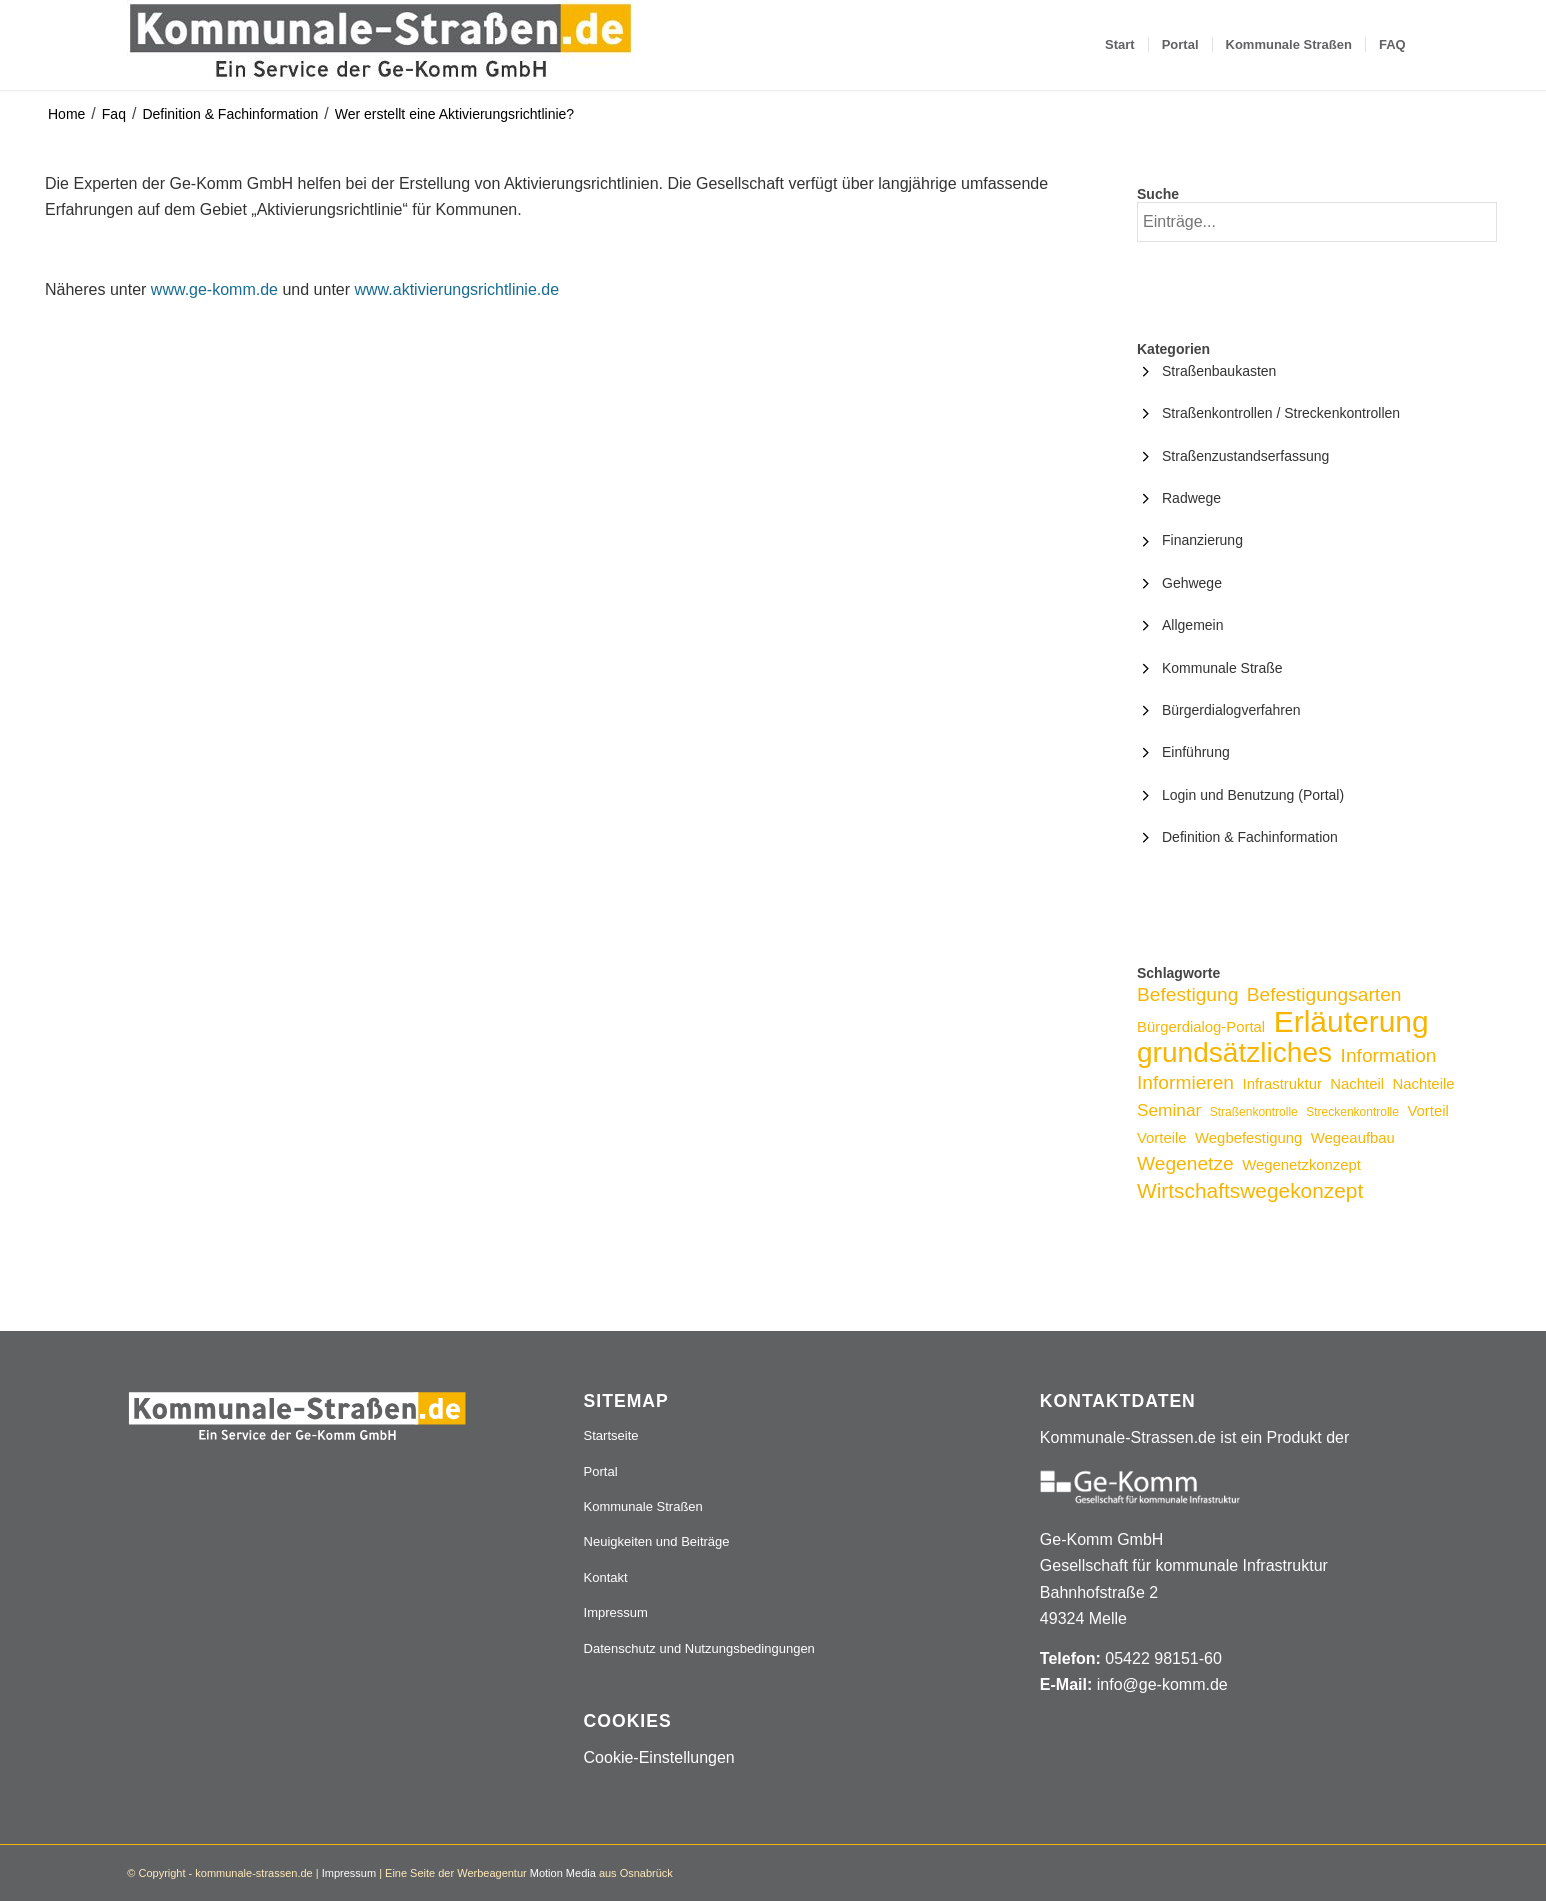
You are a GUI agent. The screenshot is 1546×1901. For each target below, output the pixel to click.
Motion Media (563, 1873)
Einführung (1196, 752)
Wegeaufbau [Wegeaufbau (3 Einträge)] (1353, 1138)
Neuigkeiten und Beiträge (657, 1541)
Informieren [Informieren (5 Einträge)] (1185, 1082)
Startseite (611, 1435)
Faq (114, 114)
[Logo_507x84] (380, 45)
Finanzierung (1202, 540)
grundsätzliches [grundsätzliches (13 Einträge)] (1234, 1052)
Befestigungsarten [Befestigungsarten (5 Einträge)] (1324, 994)
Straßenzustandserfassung (1245, 456)
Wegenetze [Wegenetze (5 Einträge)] (1185, 1163)
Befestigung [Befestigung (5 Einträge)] (1187, 994)
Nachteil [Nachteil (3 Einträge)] (1357, 1084)
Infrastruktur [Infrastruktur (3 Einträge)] (1282, 1084)
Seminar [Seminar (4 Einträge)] (1169, 1110)
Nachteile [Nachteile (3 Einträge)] (1424, 1084)
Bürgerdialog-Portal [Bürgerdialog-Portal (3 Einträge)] (1201, 1027)
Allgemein (1192, 625)
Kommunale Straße (1222, 668)
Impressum (616, 1612)
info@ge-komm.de (1162, 1684)
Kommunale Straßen (643, 1506)
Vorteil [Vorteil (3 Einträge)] (1427, 1111)
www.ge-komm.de (214, 289)
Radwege (1191, 498)
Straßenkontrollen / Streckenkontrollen (1281, 413)
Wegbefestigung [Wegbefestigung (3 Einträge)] (1248, 1138)
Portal (601, 1471)
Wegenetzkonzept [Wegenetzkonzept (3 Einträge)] (1301, 1165)
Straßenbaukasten (1219, 371)
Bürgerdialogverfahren (1231, 710)
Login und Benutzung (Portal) (1253, 795)
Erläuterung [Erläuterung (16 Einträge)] (1351, 1021)
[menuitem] (1120, 45)
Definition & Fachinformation (230, 114)
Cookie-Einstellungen (659, 1757)
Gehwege (1192, 583)
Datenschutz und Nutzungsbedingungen (699, 1648)
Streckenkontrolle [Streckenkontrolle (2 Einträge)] (1352, 1112)
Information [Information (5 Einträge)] (1389, 1055)
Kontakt (606, 1577)
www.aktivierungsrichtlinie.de (457, 289)
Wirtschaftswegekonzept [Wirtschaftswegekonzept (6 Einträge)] (1250, 1190)
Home (66, 114)
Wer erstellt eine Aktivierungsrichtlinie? (454, 114)
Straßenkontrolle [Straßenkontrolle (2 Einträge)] (1254, 1112)
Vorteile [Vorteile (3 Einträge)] (1162, 1138)
